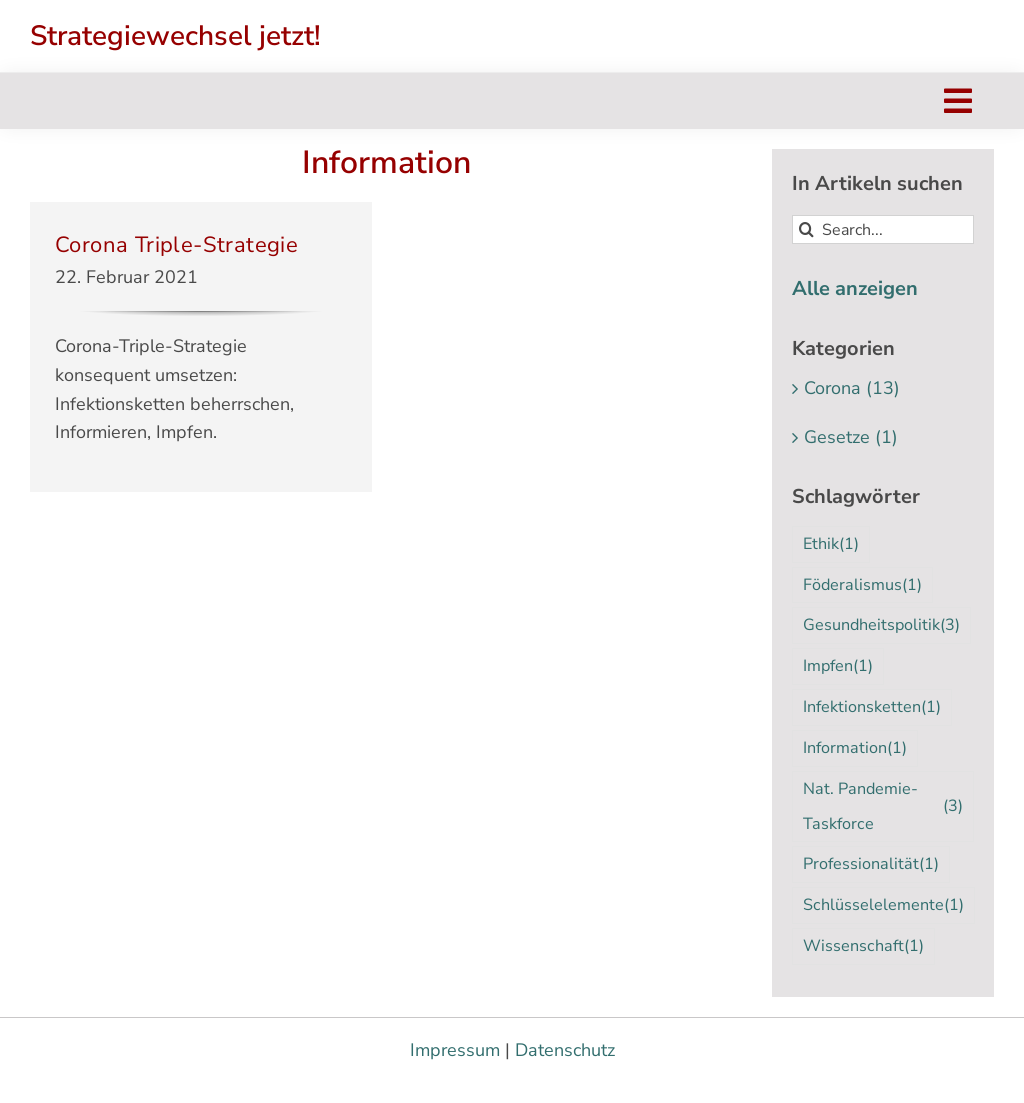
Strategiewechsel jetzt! (175, 36)
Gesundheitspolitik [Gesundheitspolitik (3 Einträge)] (881, 625)
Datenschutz (565, 1050)
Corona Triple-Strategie (176, 245)
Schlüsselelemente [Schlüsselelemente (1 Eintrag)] (883, 905)
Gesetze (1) (851, 437)
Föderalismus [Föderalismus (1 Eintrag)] (862, 585)
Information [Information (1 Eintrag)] (855, 748)
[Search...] (883, 229)
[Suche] (806, 229)
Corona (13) (852, 388)
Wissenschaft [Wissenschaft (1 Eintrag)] (863, 946)
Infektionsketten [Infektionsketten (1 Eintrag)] (872, 707)
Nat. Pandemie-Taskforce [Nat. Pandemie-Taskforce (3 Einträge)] (883, 806)
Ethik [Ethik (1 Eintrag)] (831, 544)
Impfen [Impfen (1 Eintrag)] (838, 666)
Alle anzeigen (855, 288)
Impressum (455, 1050)
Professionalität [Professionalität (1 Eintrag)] (871, 864)
